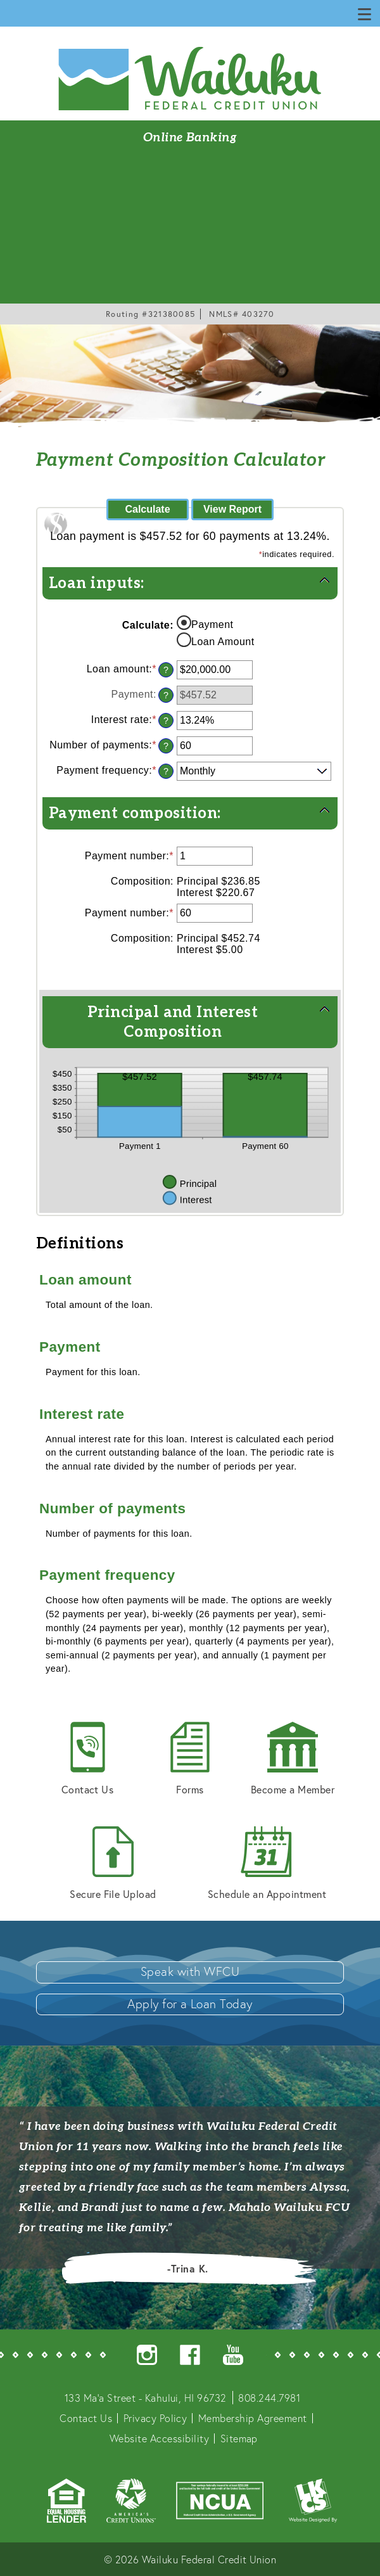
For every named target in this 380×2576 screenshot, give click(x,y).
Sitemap (239, 2438)
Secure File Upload (113, 1863)
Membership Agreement (252, 2418)
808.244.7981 (269, 2397)
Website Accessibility (159, 2438)
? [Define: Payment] (165, 695)
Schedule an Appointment (267, 1863)
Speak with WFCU (190, 1971)
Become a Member (292, 1759)
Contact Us (88, 1759)
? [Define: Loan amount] (165, 670)
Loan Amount (223, 641)
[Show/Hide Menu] (365, 13)
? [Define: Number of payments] (165, 746)
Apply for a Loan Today (190, 2003)
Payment (212, 624)
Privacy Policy (155, 2418)
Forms (190, 1759)
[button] (190, 582)
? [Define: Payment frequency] (165, 771)
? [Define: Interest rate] (165, 720)
